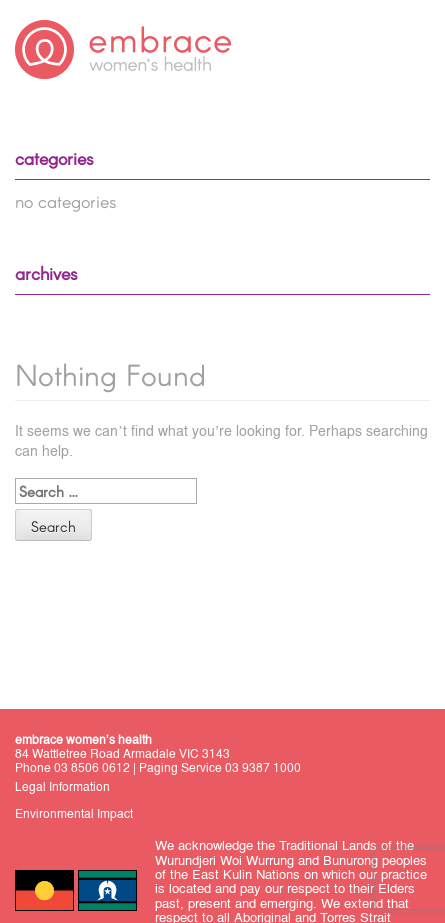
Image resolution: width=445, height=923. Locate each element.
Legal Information (62, 787)
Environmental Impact (74, 814)
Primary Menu (410, 52)
